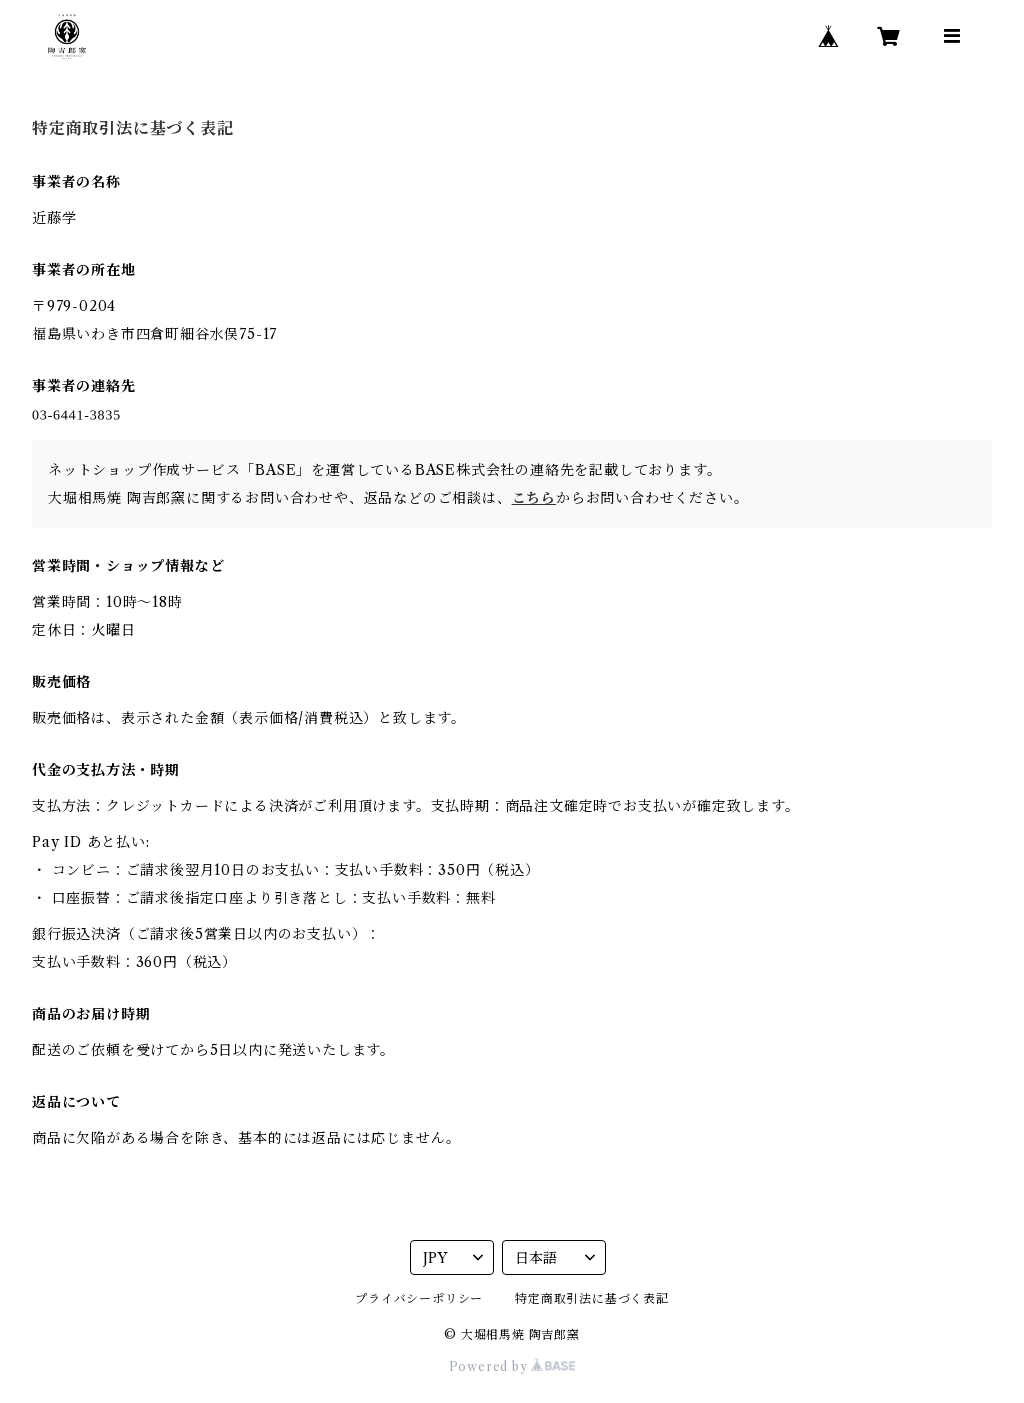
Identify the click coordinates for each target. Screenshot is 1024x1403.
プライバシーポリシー (419, 1298)
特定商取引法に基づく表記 (592, 1298)
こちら (534, 498)
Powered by (512, 1366)
